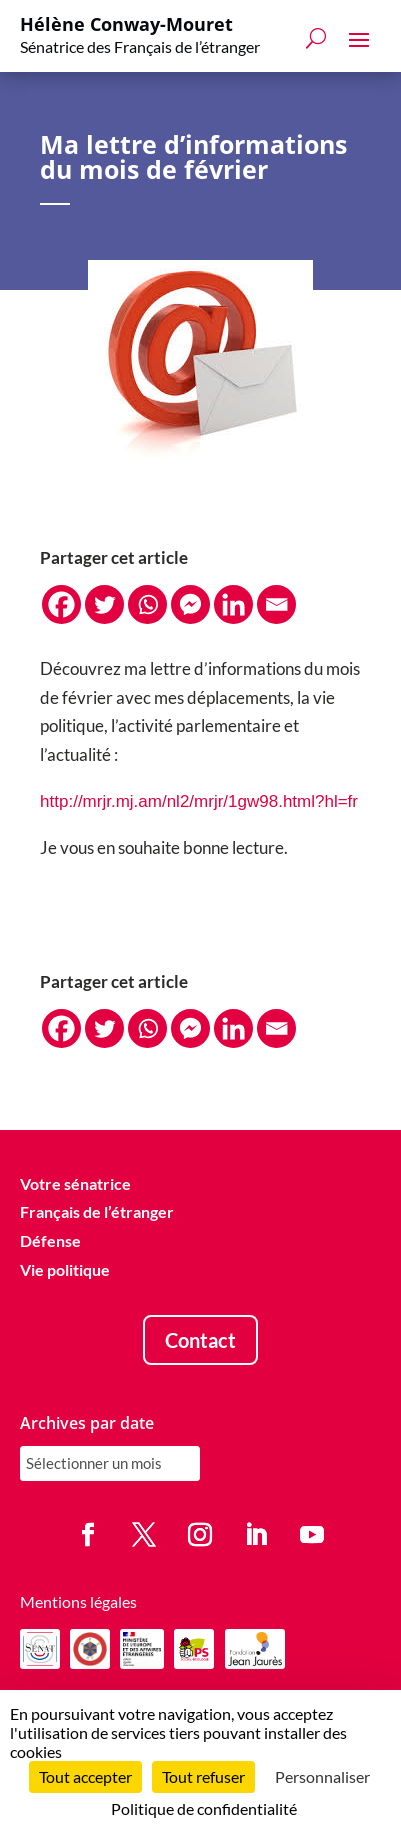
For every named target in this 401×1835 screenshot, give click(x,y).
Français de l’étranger (97, 1212)
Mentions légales (78, 1601)
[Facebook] (61, 604)
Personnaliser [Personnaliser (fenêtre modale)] (322, 1776)
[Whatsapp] (147, 604)
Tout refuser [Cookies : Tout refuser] (203, 1776)
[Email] (276, 604)
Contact (200, 1340)
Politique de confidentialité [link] (204, 1808)
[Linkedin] (233, 604)
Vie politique (65, 1269)
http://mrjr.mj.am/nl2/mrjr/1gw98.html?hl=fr (199, 801)
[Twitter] (104, 604)
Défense (50, 1240)
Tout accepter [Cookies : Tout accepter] (85, 1776)
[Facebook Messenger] (190, 604)
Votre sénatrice (75, 1183)
